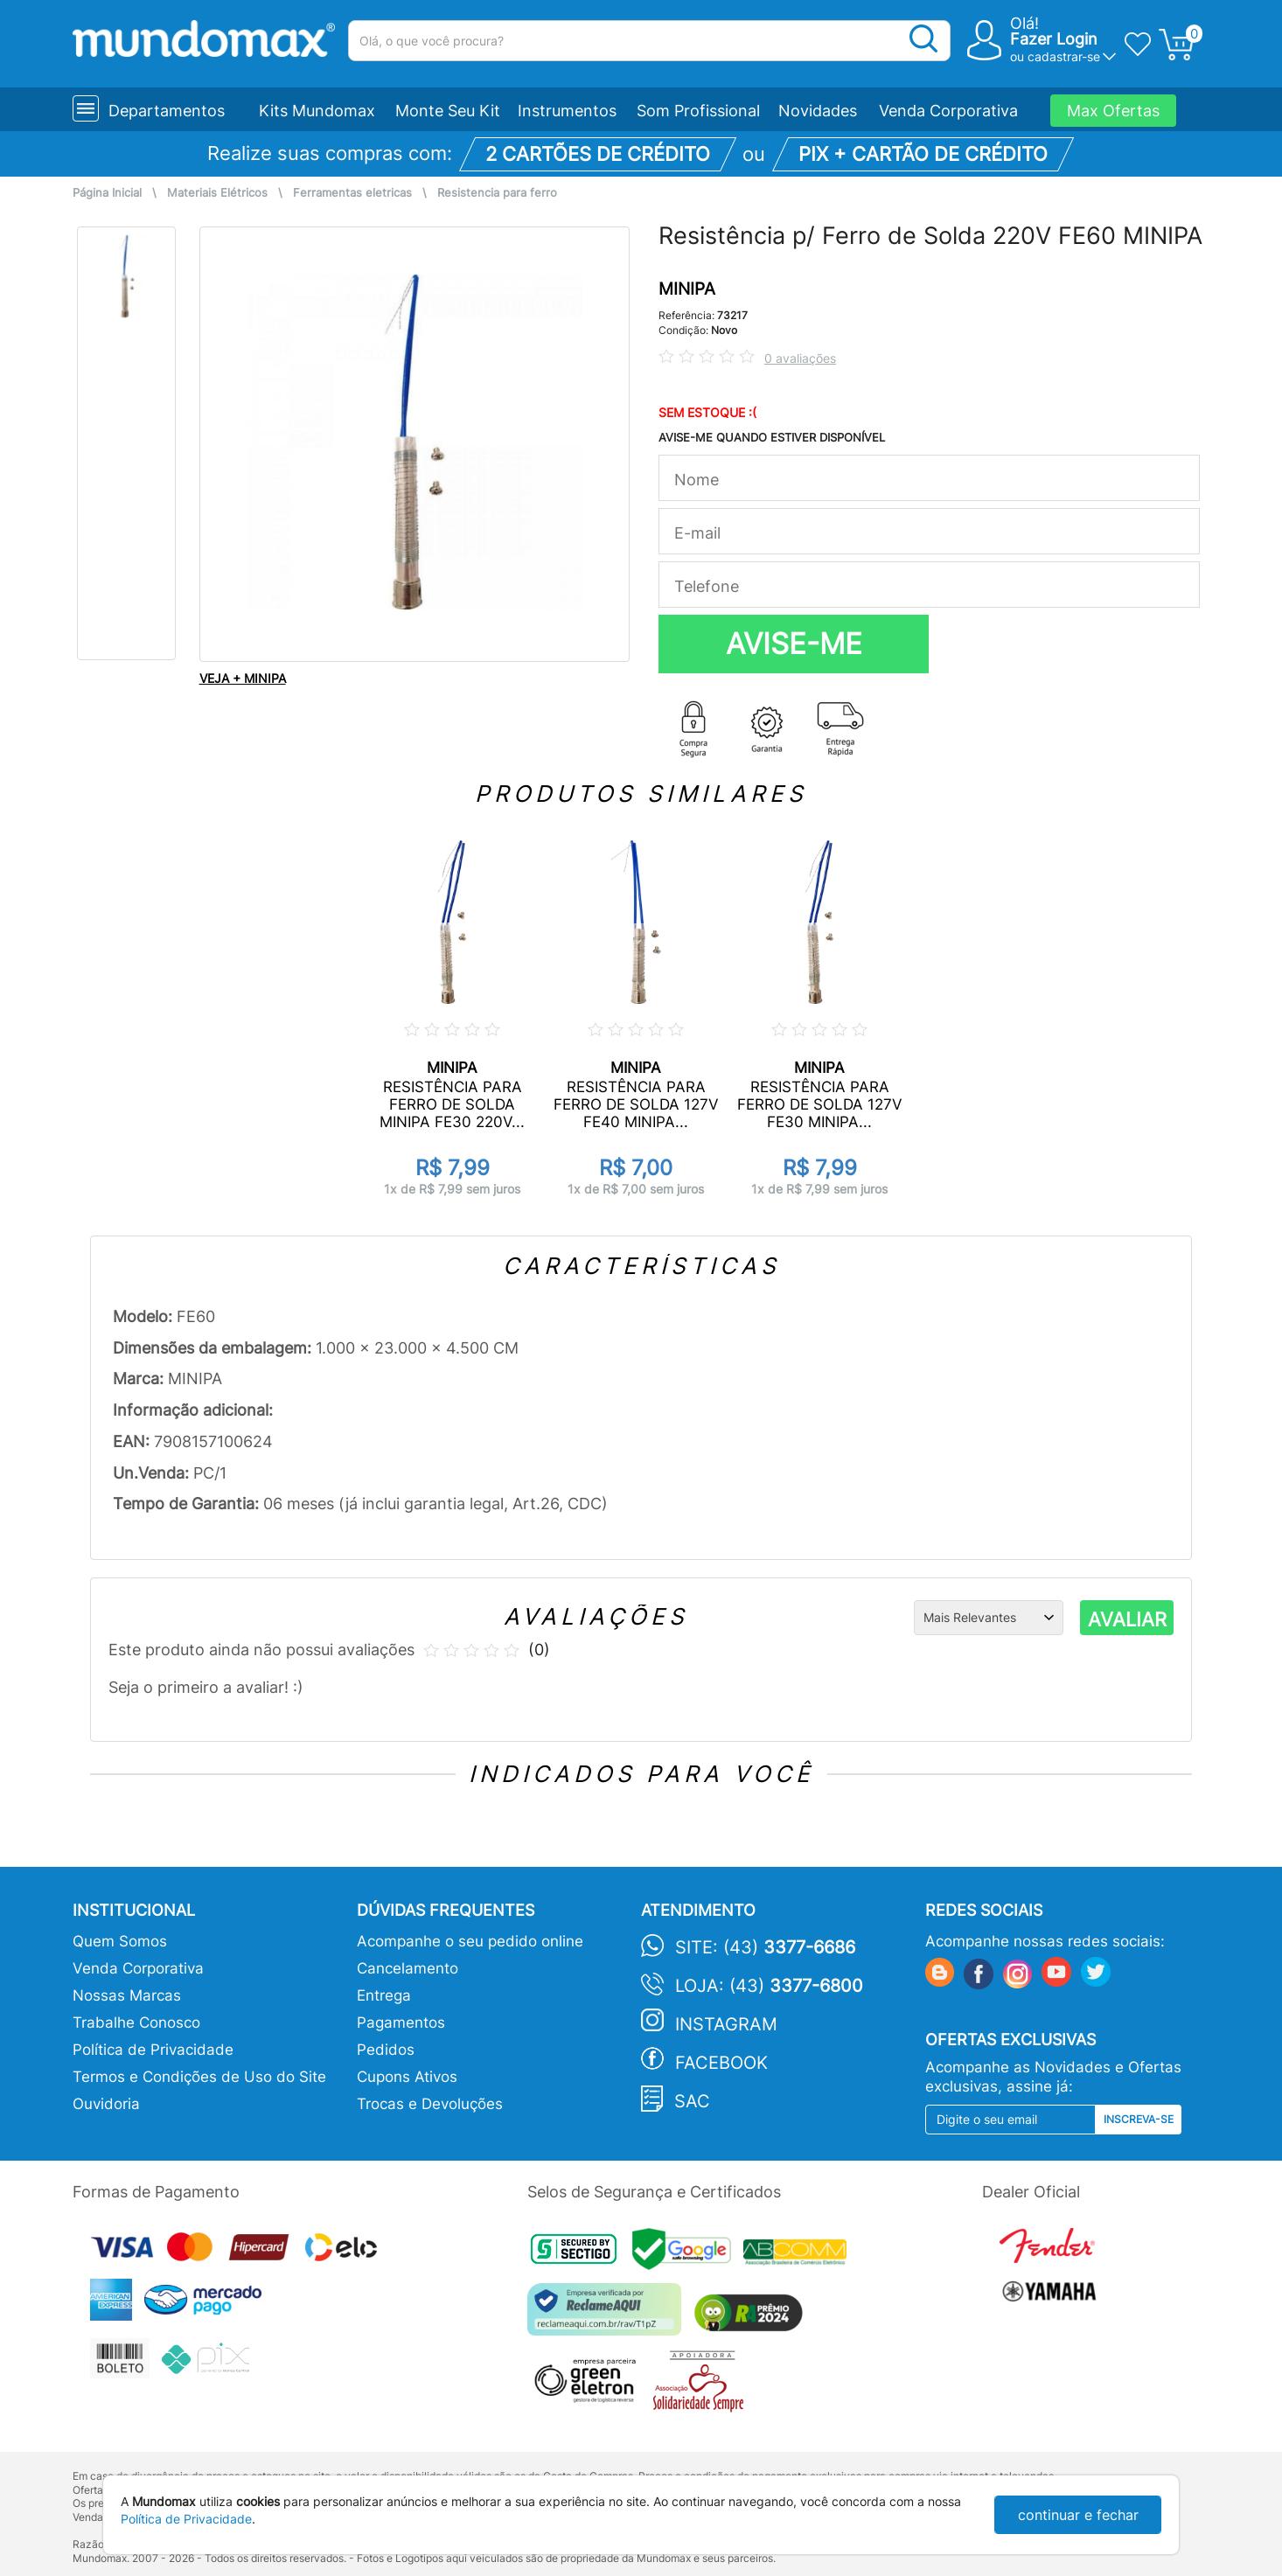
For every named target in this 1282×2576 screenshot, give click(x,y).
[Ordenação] (988, 1617)
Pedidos (386, 2049)
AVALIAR (1127, 1619)
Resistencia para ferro (497, 192)
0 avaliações (800, 358)
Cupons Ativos (407, 2076)
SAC (692, 2101)
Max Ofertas (1113, 110)
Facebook (721, 2062)
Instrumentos (567, 110)
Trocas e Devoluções (430, 2104)
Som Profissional (698, 110)
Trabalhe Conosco (136, 2022)
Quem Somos (120, 1941)
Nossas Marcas (127, 1995)
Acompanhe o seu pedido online (470, 1941)
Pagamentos (401, 2022)
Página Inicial (107, 192)
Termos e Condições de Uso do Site (199, 2076)
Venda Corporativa (948, 110)
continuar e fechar (1078, 2515)
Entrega (384, 1995)
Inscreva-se (1139, 2119)
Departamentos (166, 110)
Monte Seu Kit (447, 110)
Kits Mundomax (317, 110)
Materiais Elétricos (217, 192)
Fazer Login (1053, 39)
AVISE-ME (794, 643)
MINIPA (686, 289)
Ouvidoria (106, 2104)
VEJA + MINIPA (242, 678)
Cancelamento (407, 1968)
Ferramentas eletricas (352, 192)
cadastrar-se (1064, 56)
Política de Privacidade (153, 2049)
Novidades (817, 110)
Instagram (726, 2024)
